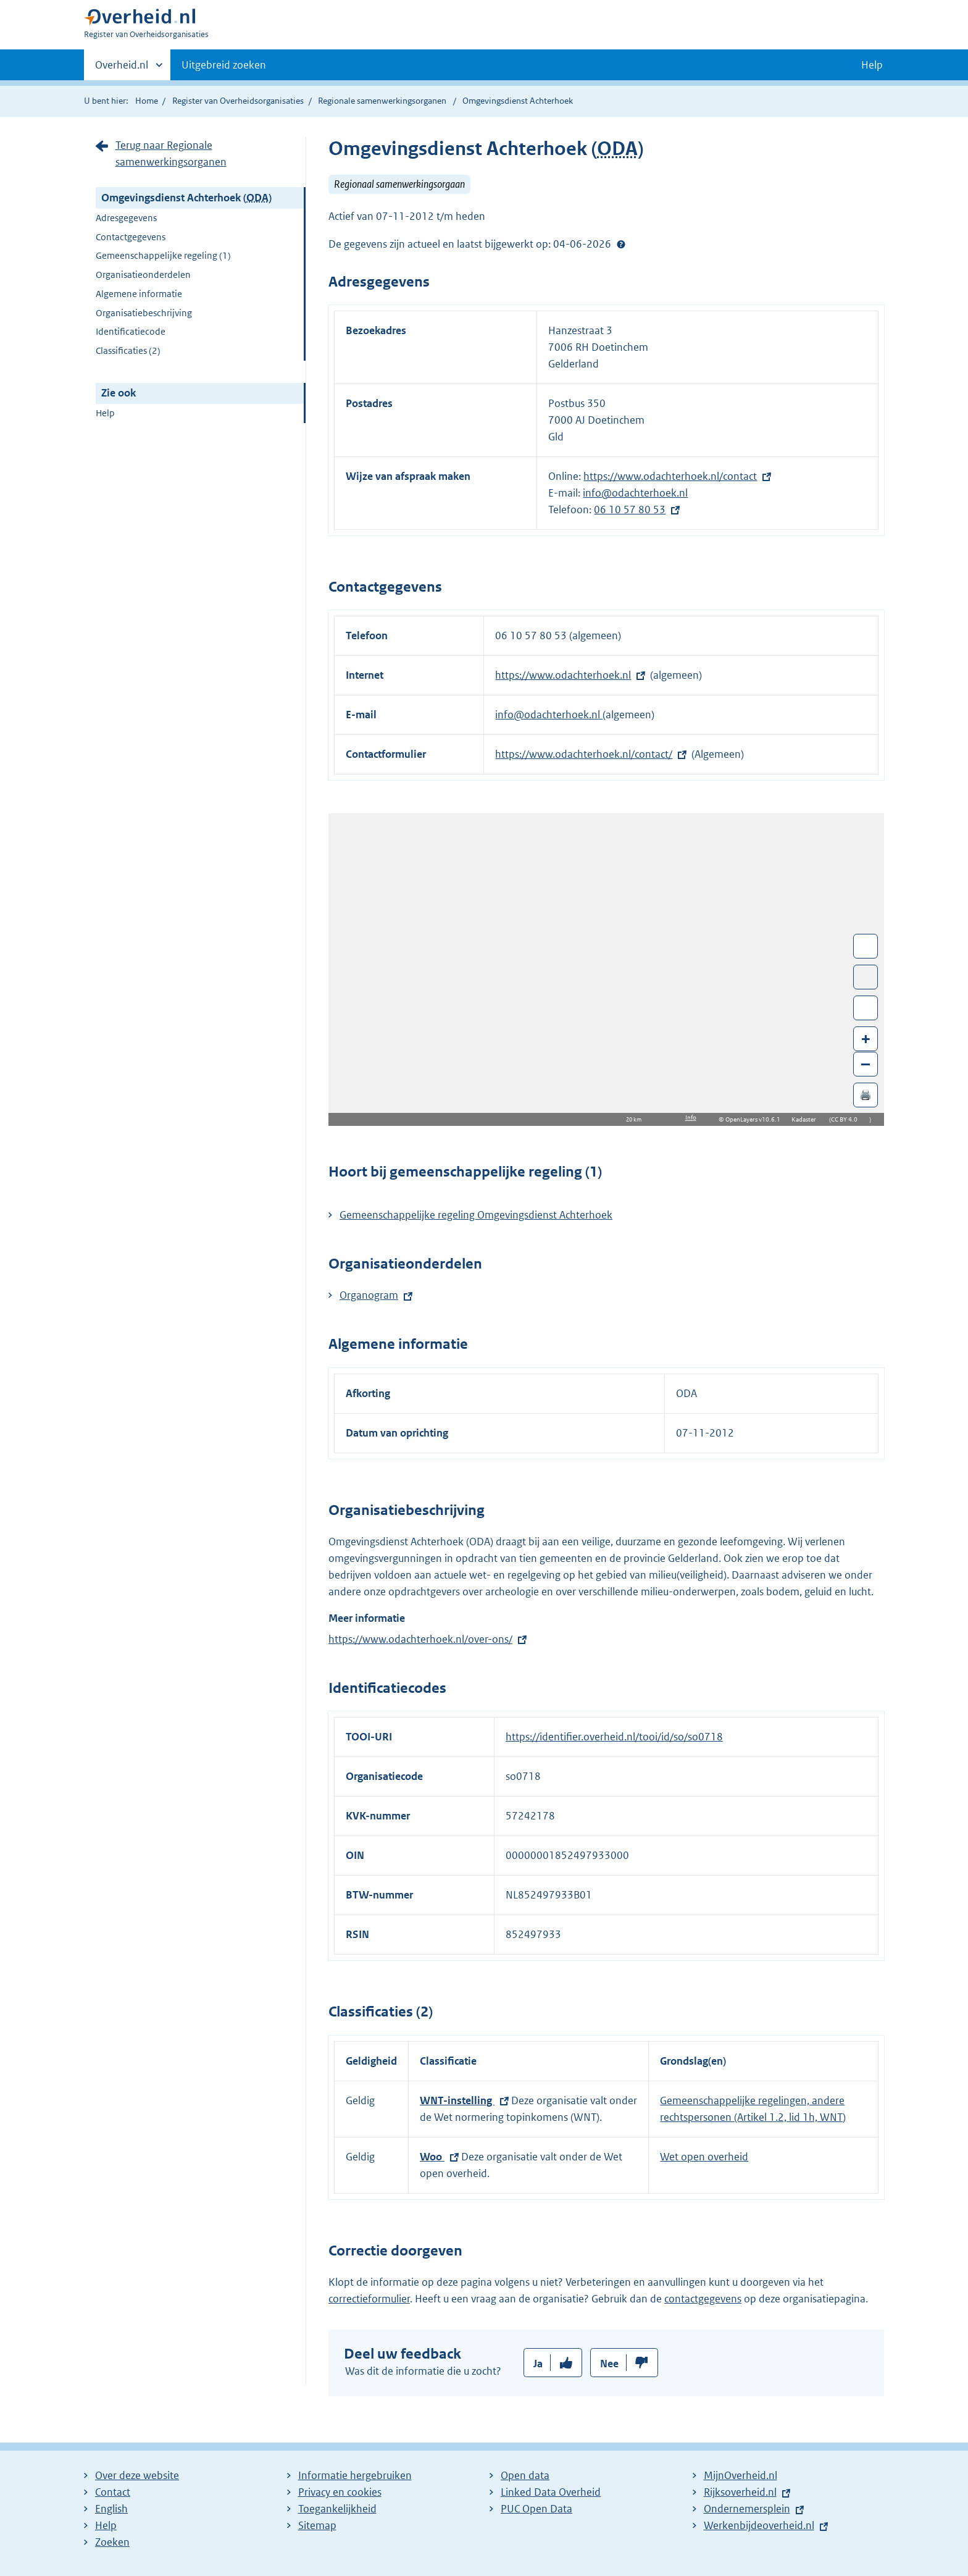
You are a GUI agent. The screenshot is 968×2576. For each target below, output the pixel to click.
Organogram (369, 1295)
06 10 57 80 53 (630, 509)
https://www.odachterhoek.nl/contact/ (583, 754)
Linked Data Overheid (551, 2492)
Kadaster (806, 1119)
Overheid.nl (121, 68)
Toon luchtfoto (866, 977)
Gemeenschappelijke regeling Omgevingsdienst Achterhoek (476, 1215)
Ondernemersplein (747, 2508)
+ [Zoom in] (866, 1038)
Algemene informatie (139, 294)
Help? (621, 244)
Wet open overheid (704, 2156)
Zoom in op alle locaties (866, 1008)
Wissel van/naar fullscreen (866, 946)
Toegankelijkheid (337, 2508)
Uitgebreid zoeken (224, 65)
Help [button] (872, 65)
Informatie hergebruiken (355, 2475)
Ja (538, 2363)
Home (146, 100)
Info (690, 1117)
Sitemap (317, 2525)
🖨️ (865, 1095)
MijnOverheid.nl (740, 2475)
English (111, 2508)
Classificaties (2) (128, 350)
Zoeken (112, 2542)
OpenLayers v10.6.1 (755, 1119)
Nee (609, 2363)
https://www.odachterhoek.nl (563, 675)
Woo (432, 2156)
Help (105, 413)
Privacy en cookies (340, 2492)
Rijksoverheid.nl (740, 2492)
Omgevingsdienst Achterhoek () (186, 197)
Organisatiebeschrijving (144, 313)
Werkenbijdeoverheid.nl (759, 2525)
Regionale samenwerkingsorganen (382, 100)
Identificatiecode (130, 331)
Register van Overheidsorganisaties (238, 100)
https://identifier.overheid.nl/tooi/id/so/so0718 (614, 1736)
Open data (525, 2475)
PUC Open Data (536, 2508)
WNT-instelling (457, 2100)
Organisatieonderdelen (143, 274)
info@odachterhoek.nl (635, 493)
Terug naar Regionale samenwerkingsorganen (171, 153)
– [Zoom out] (865, 1063)
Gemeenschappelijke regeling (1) (163, 255)
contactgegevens (702, 2298)
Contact (112, 2492)
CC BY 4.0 (847, 1119)
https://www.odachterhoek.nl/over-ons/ (420, 1639)
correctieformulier (369, 2298)
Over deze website (137, 2475)
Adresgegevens (126, 218)
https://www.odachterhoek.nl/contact (670, 476)
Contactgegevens (130, 237)
